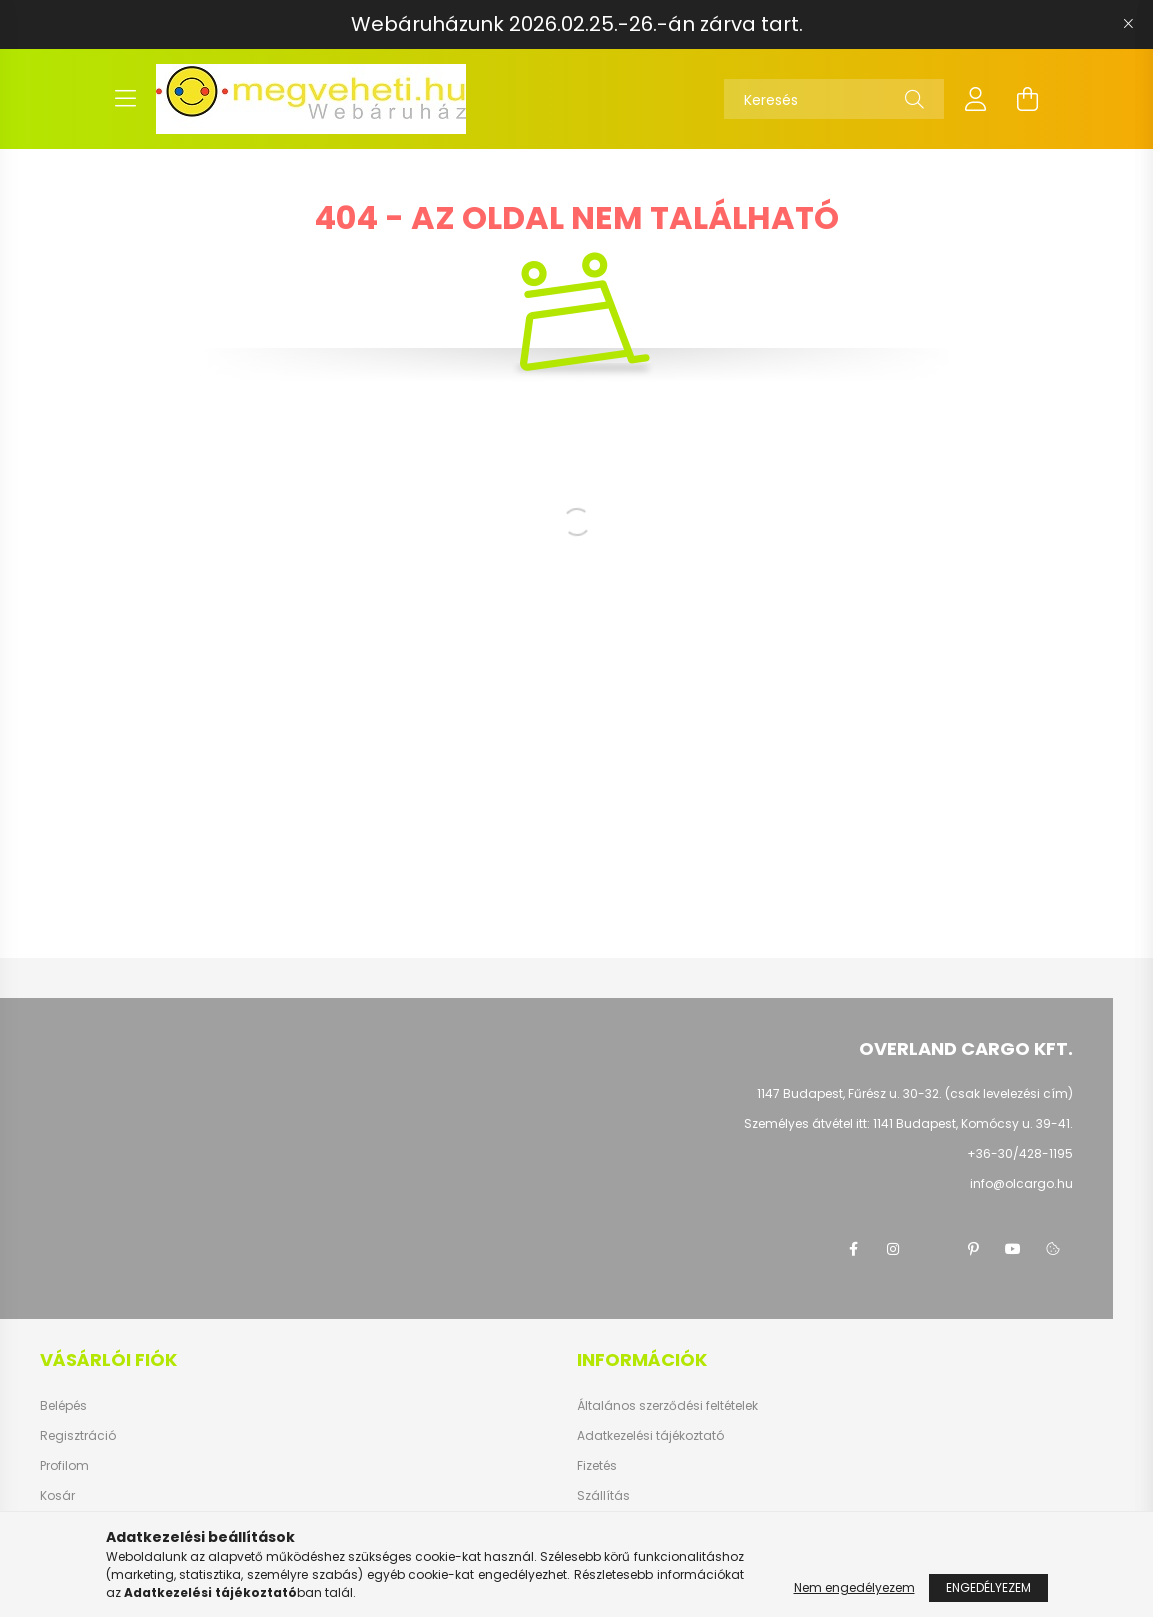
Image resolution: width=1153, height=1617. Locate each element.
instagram (893, 1249)
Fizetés (597, 1466)
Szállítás (603, 1496)
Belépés (63, 1406)
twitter (933, 1249)
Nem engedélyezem (854, 1587)
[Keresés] (834, 99)
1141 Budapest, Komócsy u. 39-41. (973, 1123)
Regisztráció (78, 1436)
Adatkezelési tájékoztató (650, 1436)
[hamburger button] (126, 99)
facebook (853, 1249)
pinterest (973, 1249)
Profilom (64, 1466)
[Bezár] (1128, 24)
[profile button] (976, 99)
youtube (1013, 1249)
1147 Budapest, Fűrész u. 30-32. (849, 1093)
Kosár (57, 1496)
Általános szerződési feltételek (667, 1406)
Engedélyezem (988, 1587)
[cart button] (1028, 99)
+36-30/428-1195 (1020, 1153)
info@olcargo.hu (1021, 1183)
